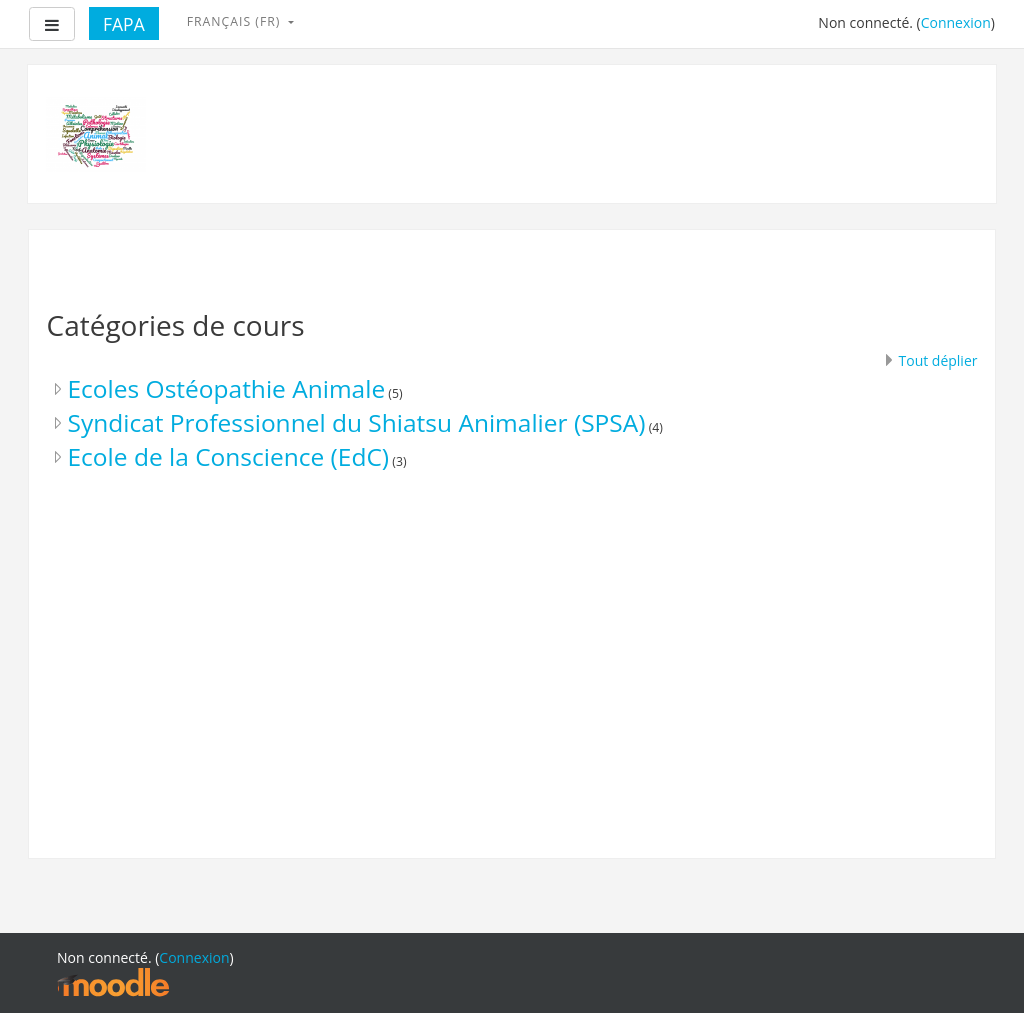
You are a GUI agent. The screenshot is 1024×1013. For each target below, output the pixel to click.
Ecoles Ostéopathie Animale (227, 388)
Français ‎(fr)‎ (236, 21)
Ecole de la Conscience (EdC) (229, 456)
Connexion (956, 22)
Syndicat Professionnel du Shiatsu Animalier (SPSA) (357, 422)
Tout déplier (938, 360)
